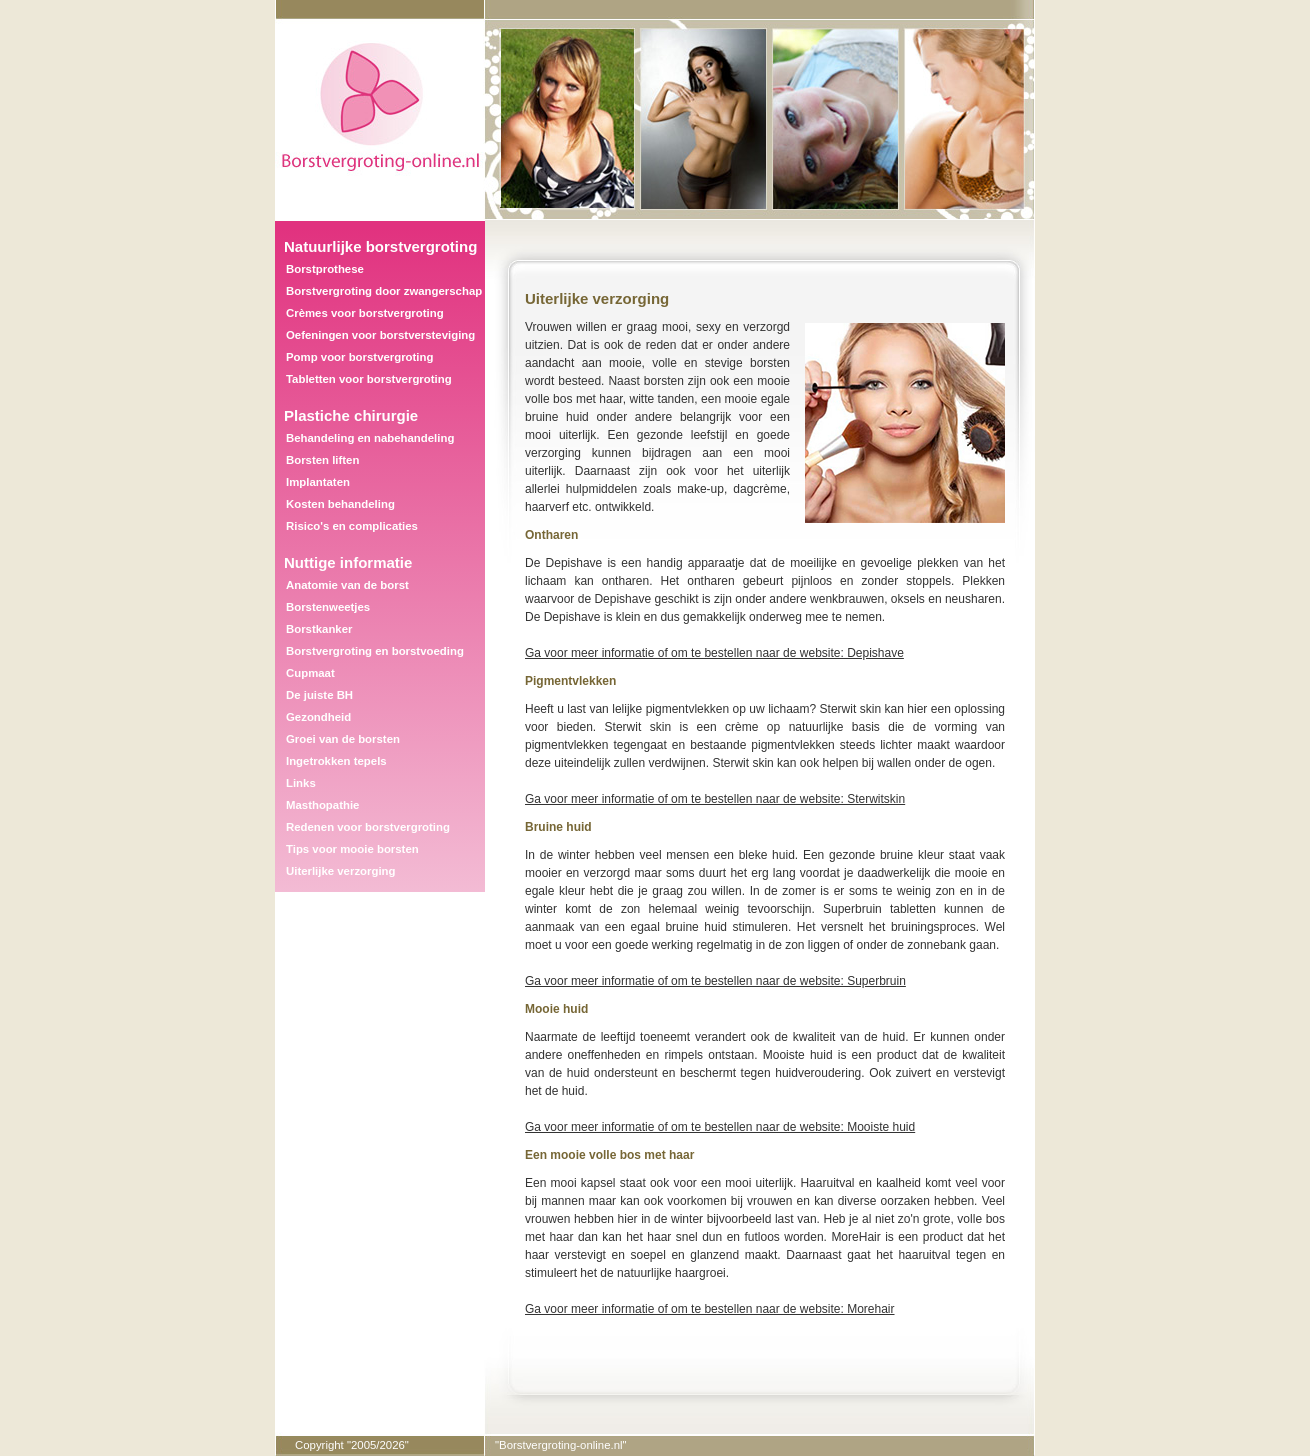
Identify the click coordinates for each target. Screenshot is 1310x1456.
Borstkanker (319, 629)
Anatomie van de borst (347, 585)
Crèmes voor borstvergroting (365, 313)
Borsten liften (322, 460)
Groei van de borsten (343, 739)
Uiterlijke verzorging (341, 871)
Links (301, 783)
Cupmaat (310, 673)
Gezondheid (318, 717)
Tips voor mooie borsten (352, 849)
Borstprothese (325, 269)
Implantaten (318, 482)
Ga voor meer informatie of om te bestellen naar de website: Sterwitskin (715, 799)
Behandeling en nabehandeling (370, 438)
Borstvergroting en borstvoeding (375, 651)
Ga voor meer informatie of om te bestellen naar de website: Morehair (710, 1309)
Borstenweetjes (328, 607)
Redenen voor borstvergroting (368, 827)
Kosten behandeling (340, 504)
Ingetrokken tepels (336, 761)
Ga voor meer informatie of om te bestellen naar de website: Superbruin (715, 981)
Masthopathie (322, 805)
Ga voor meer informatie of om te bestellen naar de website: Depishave (714, 653)
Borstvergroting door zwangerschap (384, 291)
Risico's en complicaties (352, 526)
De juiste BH (319, 695)
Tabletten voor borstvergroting (369, 379)
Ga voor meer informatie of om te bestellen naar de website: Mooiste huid (720, 1127)
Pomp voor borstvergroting (359, 357)
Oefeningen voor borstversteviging (380, 335)
